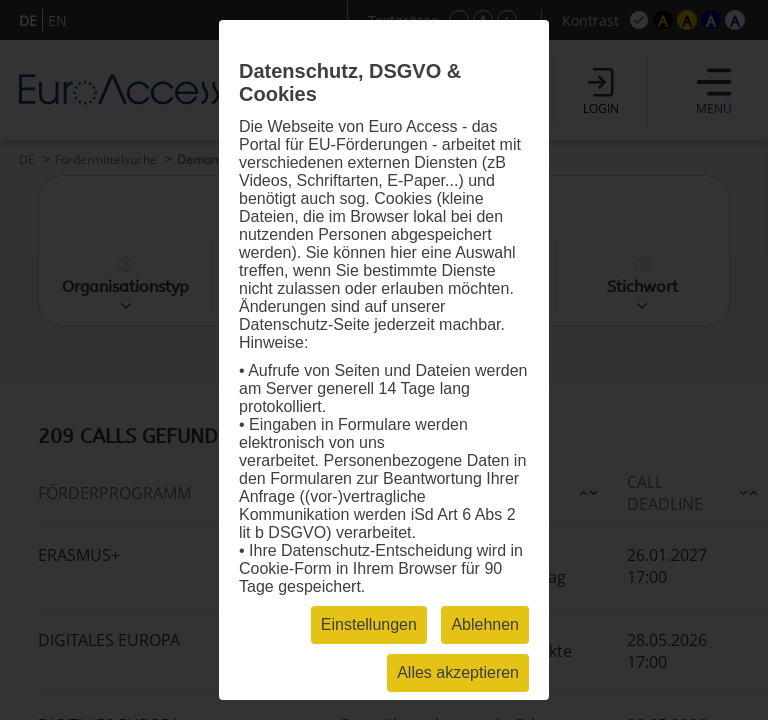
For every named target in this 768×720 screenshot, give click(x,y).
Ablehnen (485, 624)
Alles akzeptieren (458, 672)
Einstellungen (369, 624)
